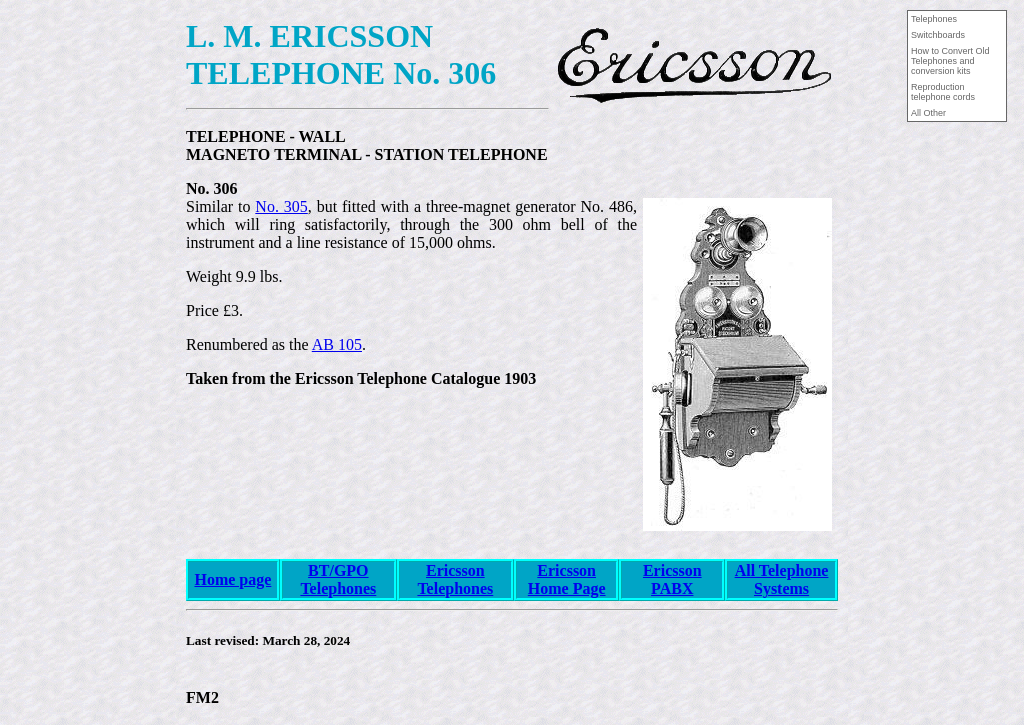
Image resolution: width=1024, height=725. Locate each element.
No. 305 (281, 206)
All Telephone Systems (782, 579)
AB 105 (337, 344)
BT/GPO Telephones (338, 579)
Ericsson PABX (672, 579)
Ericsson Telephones (455, 579)
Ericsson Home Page (567, 579)
